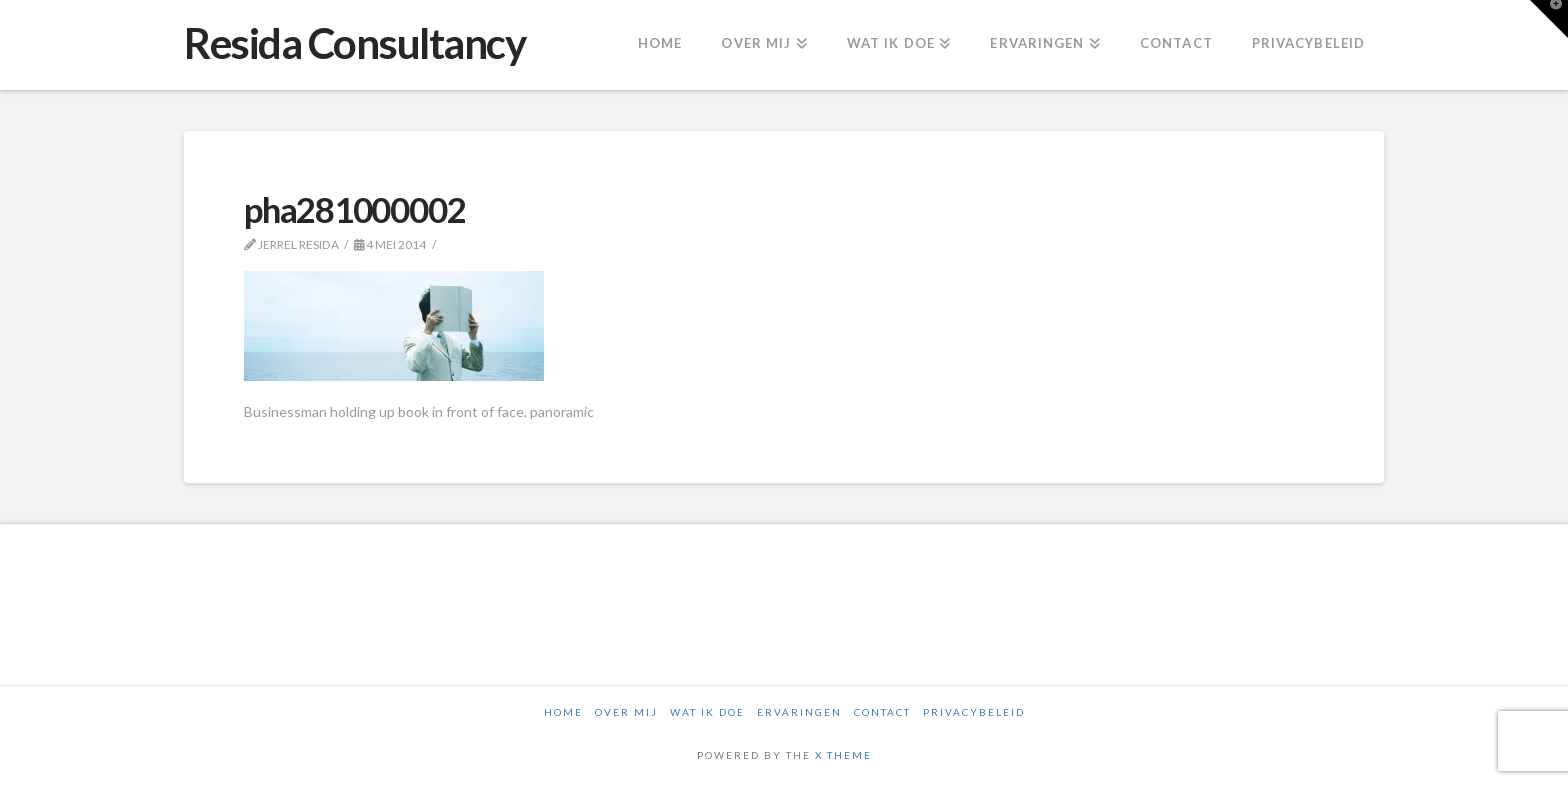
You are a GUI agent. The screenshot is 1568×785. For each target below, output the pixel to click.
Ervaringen (799, 712)
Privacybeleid (974, 712)
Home (563, 712)
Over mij (626, 712)
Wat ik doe (707, 712)
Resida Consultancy (355, 43)
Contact (882, 712)
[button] (1549, 19)
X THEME (843, 755)
